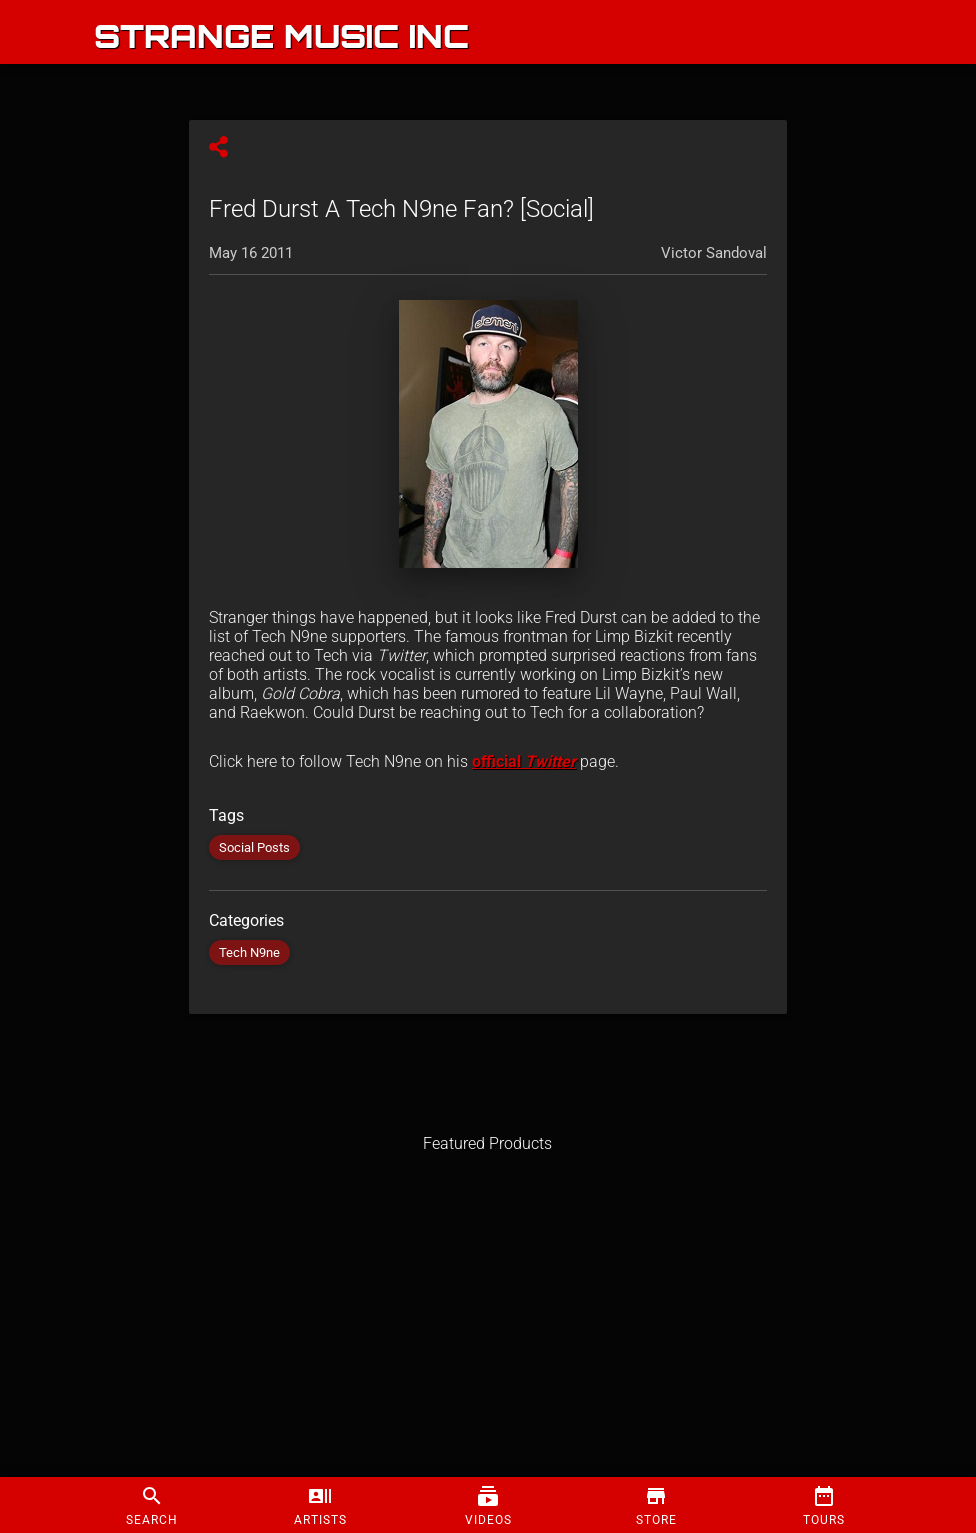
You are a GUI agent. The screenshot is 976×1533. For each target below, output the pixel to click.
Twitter (550, 761)
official (498, 761)
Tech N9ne (249, 952)
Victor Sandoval (714, 253)
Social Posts (254, 847)
